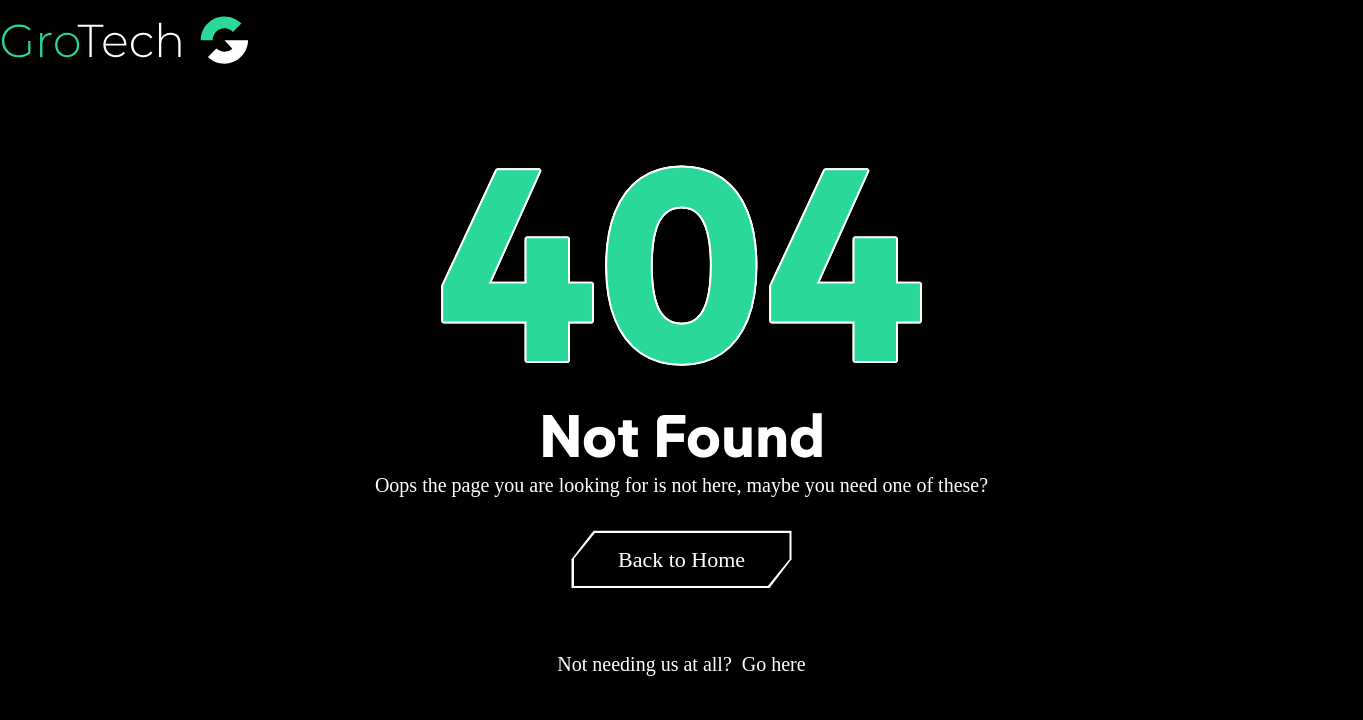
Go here (774, 664)
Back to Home (681, 559)
